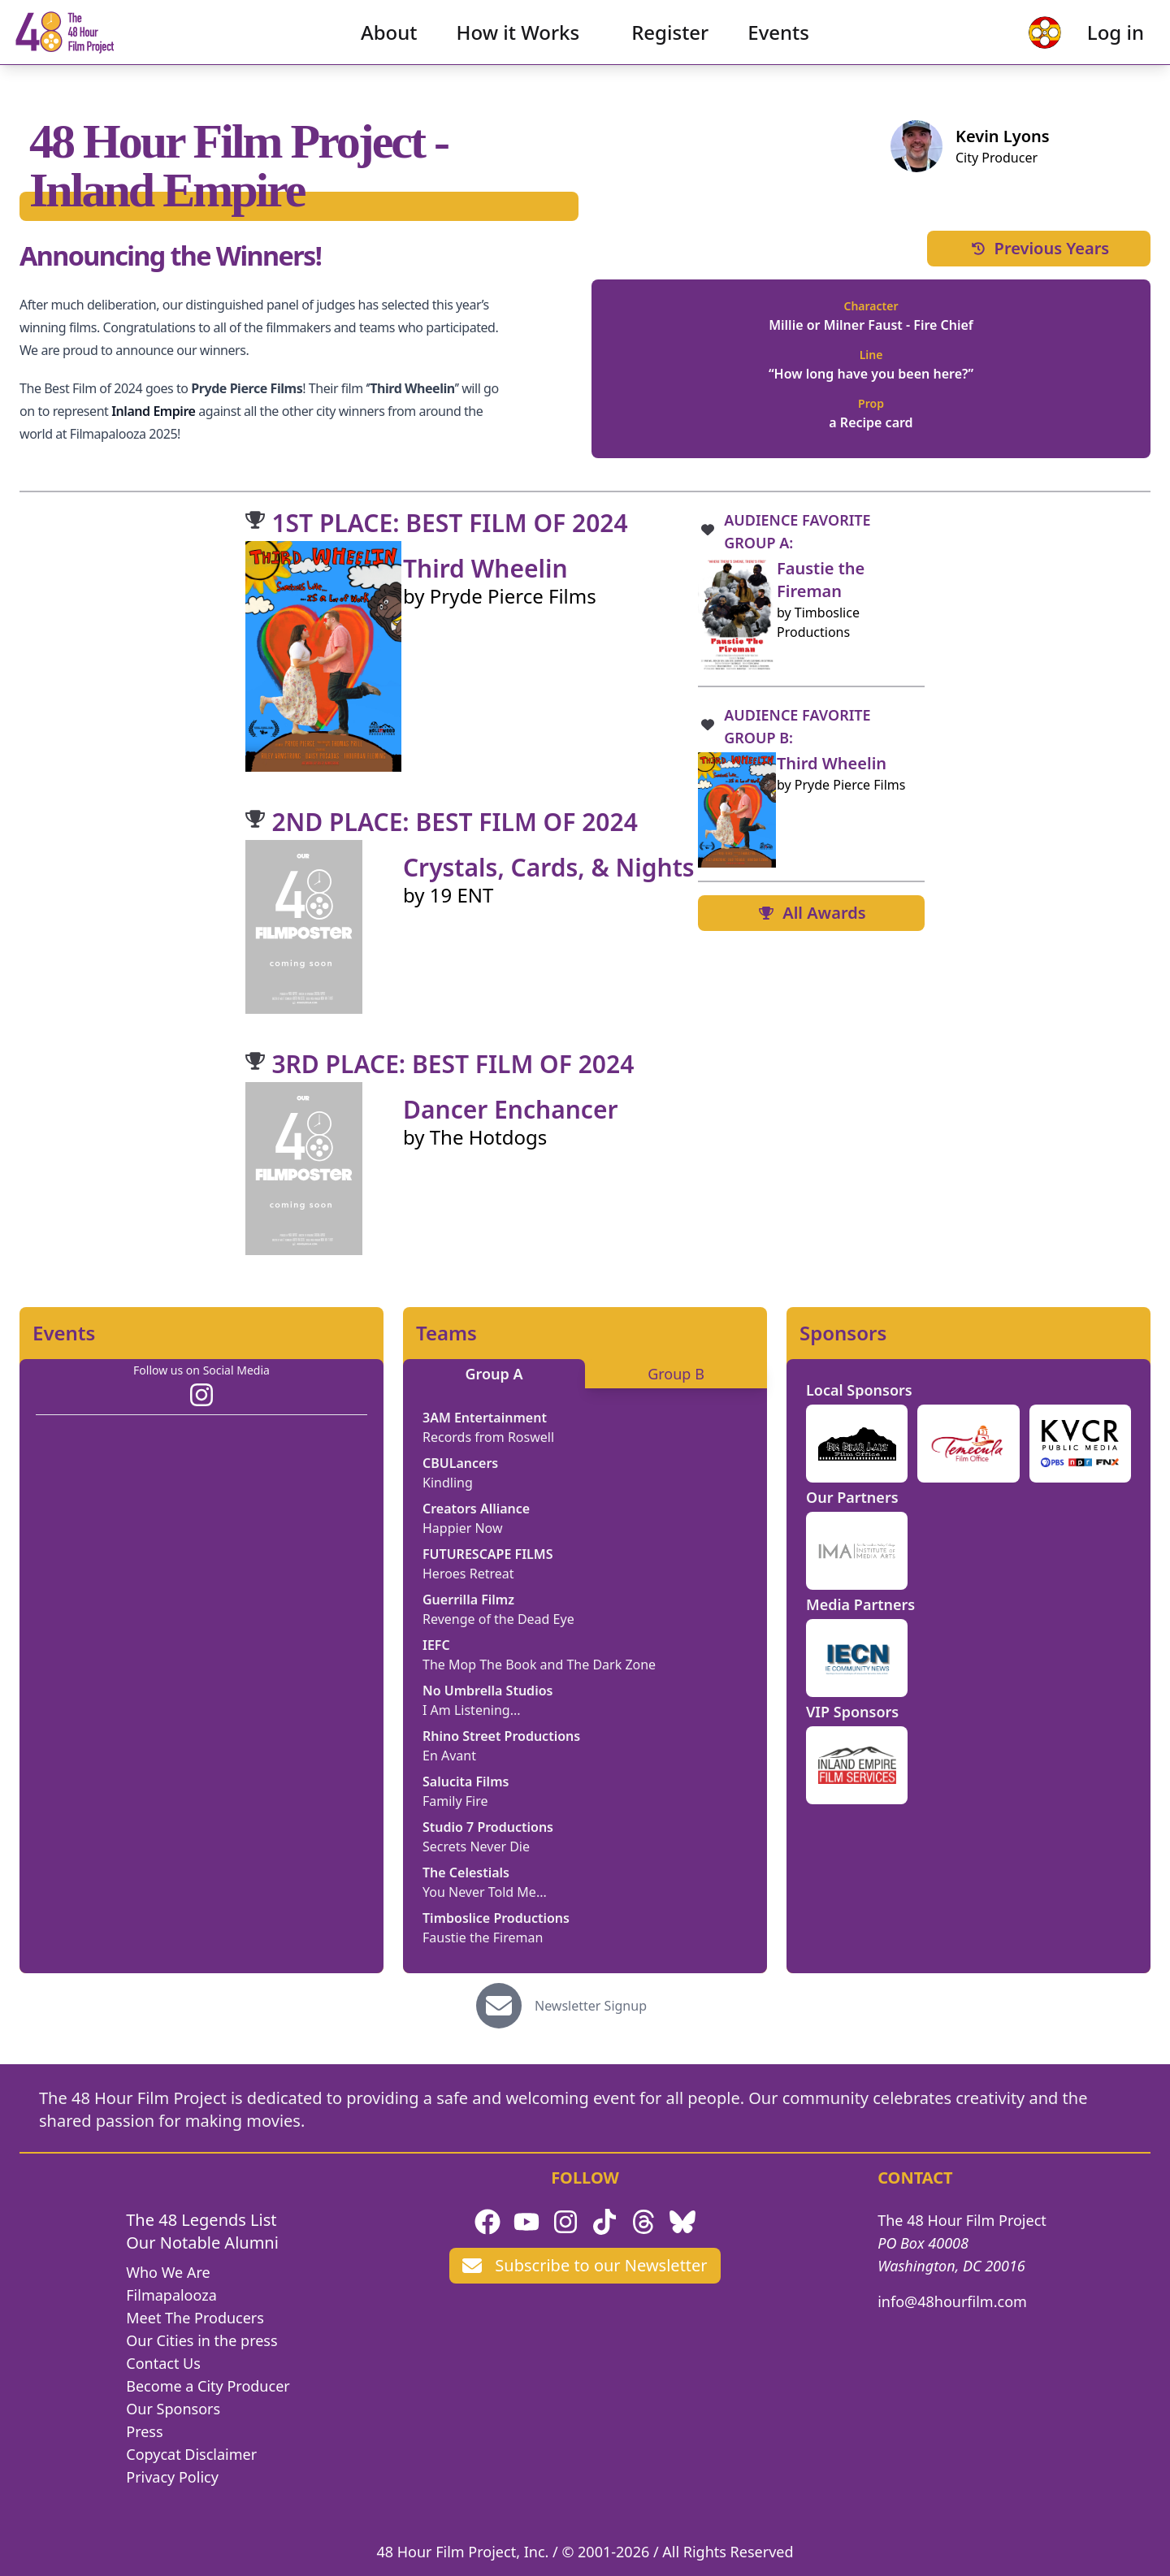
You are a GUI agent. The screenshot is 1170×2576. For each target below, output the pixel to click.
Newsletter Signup (591, 2006)
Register (669, 45)
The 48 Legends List (201, 2220)
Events (778, 45)
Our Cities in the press (201, 2340)
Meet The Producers (195, 2317)
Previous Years (1039, 248)
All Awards (810, 913)
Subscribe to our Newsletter (584, 2265)
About (389, 45)
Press (144, 2431)
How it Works (518, 45)
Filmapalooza (171, 2295)
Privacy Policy (172, 2477)
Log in (1089, 45)
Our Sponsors (173, 2408)
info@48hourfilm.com (952, 2301)
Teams (446, 1333)
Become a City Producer (207, 2386)
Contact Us (163, 2363)
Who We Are (168, 2272)
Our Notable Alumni (202, 2242)
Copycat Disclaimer (191, 2454)
